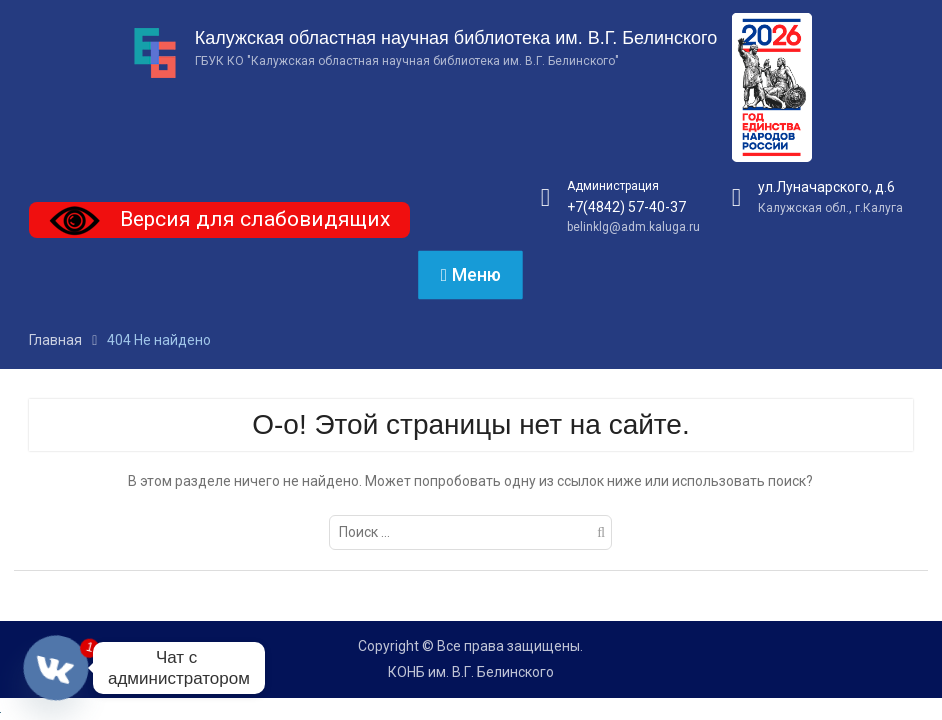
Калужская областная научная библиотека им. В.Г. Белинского (456, 38)
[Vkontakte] (56, 668)
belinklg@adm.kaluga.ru (633, 227)
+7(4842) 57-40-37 (626, 207)
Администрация (613, 186)
